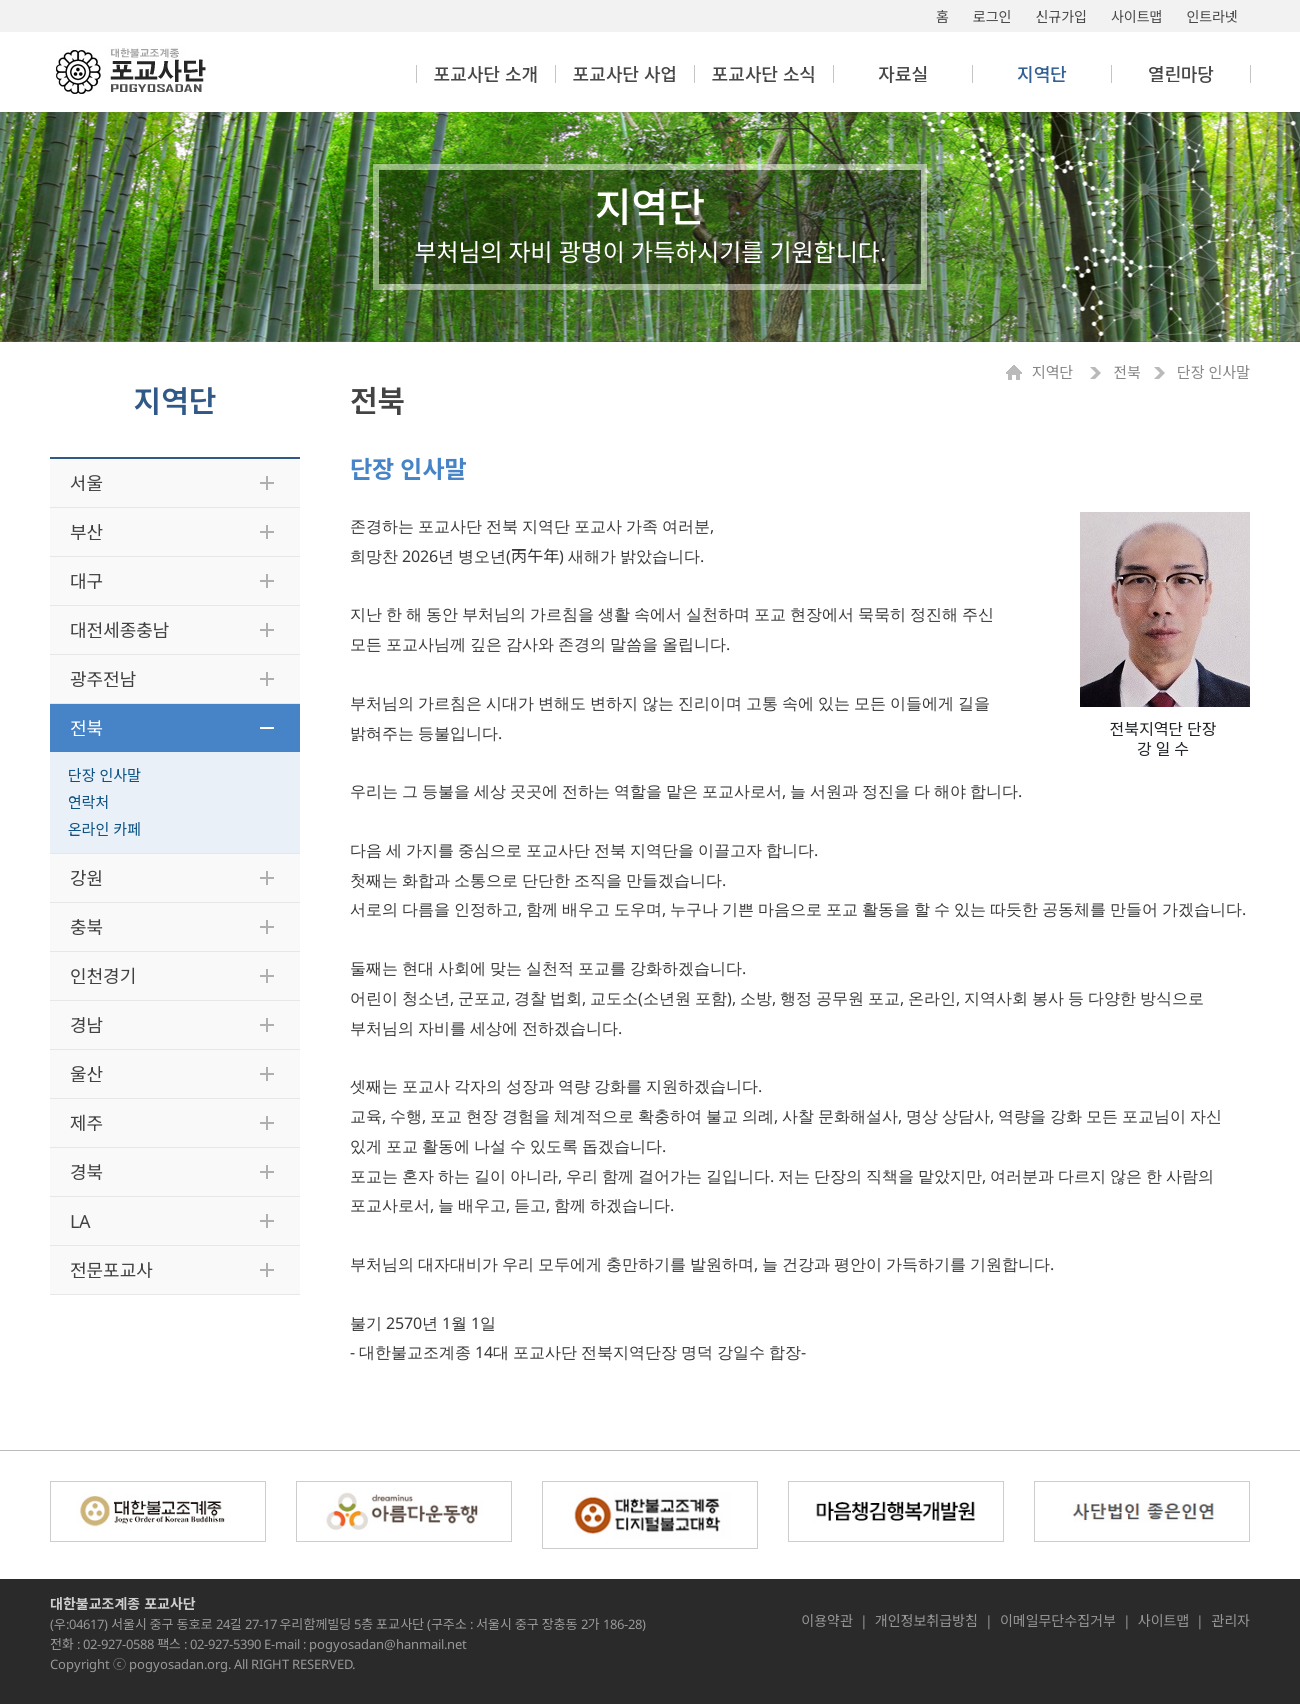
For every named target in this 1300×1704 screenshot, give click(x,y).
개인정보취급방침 (926, 1621)
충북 (86, 927)
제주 (86, 1123)
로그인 (992, 16)
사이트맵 (1137, 16)
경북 (86, 1172)
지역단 (1054, 372)
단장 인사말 (104, 775)
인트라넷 (1212, 16)
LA (80, 1221)
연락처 (88, 802)
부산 (86, 532)
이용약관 (827, 1621)
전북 (86, 728)
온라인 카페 (104, 829)
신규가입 (1061, 16)
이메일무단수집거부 (1058, 1621)
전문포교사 (111, 1270)
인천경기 (103, 976)
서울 (86, 483)
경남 (86, 1025)
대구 (86, 581)
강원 (86, 878)
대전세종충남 (119, 630)
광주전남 (103, 679)
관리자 (1230, 1621)
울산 (86, 1074)
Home (1019, 372)
